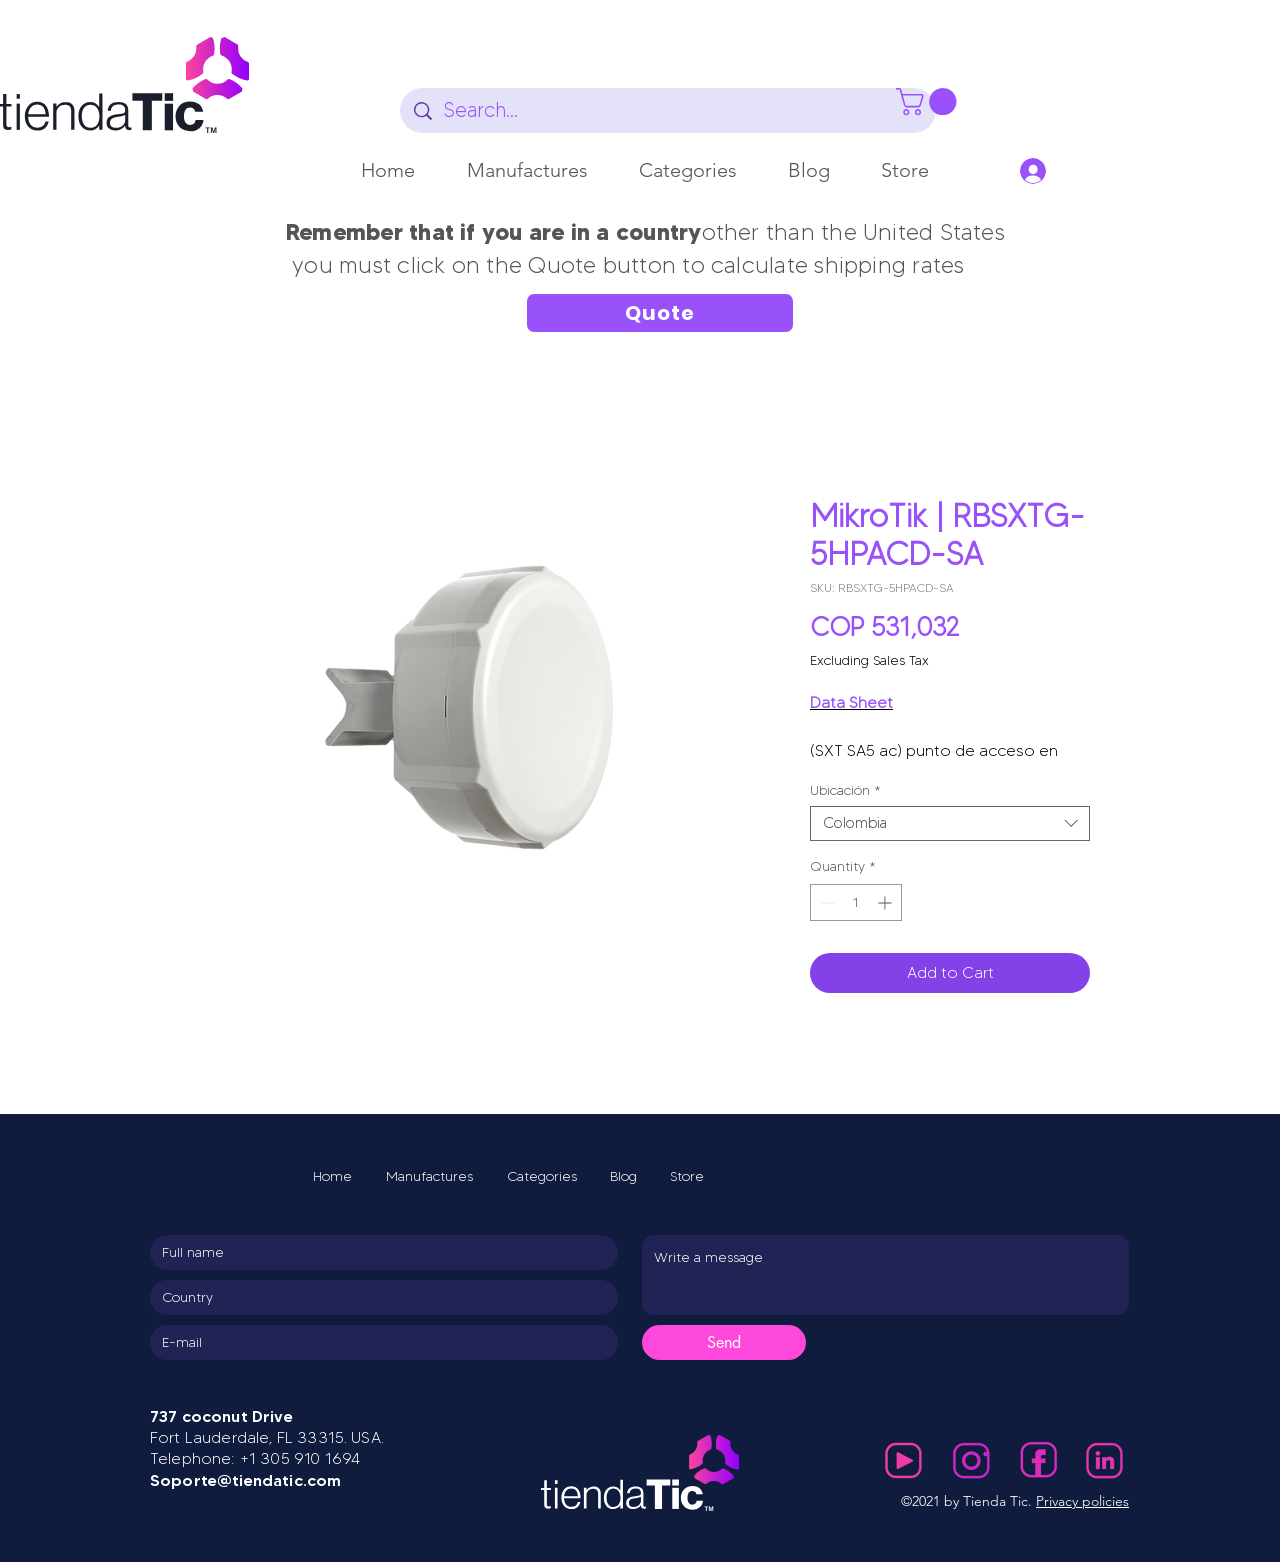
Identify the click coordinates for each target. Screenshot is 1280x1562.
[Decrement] (825, 902)
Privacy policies (1082, 1501)
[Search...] (669, 110)
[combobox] (950, 823)
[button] (527, 170)
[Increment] (886, 902)
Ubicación (845, 790)
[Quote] (660, 313)
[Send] (724, 1342)
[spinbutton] (856, 902)
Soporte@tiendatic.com (245, 1480)
